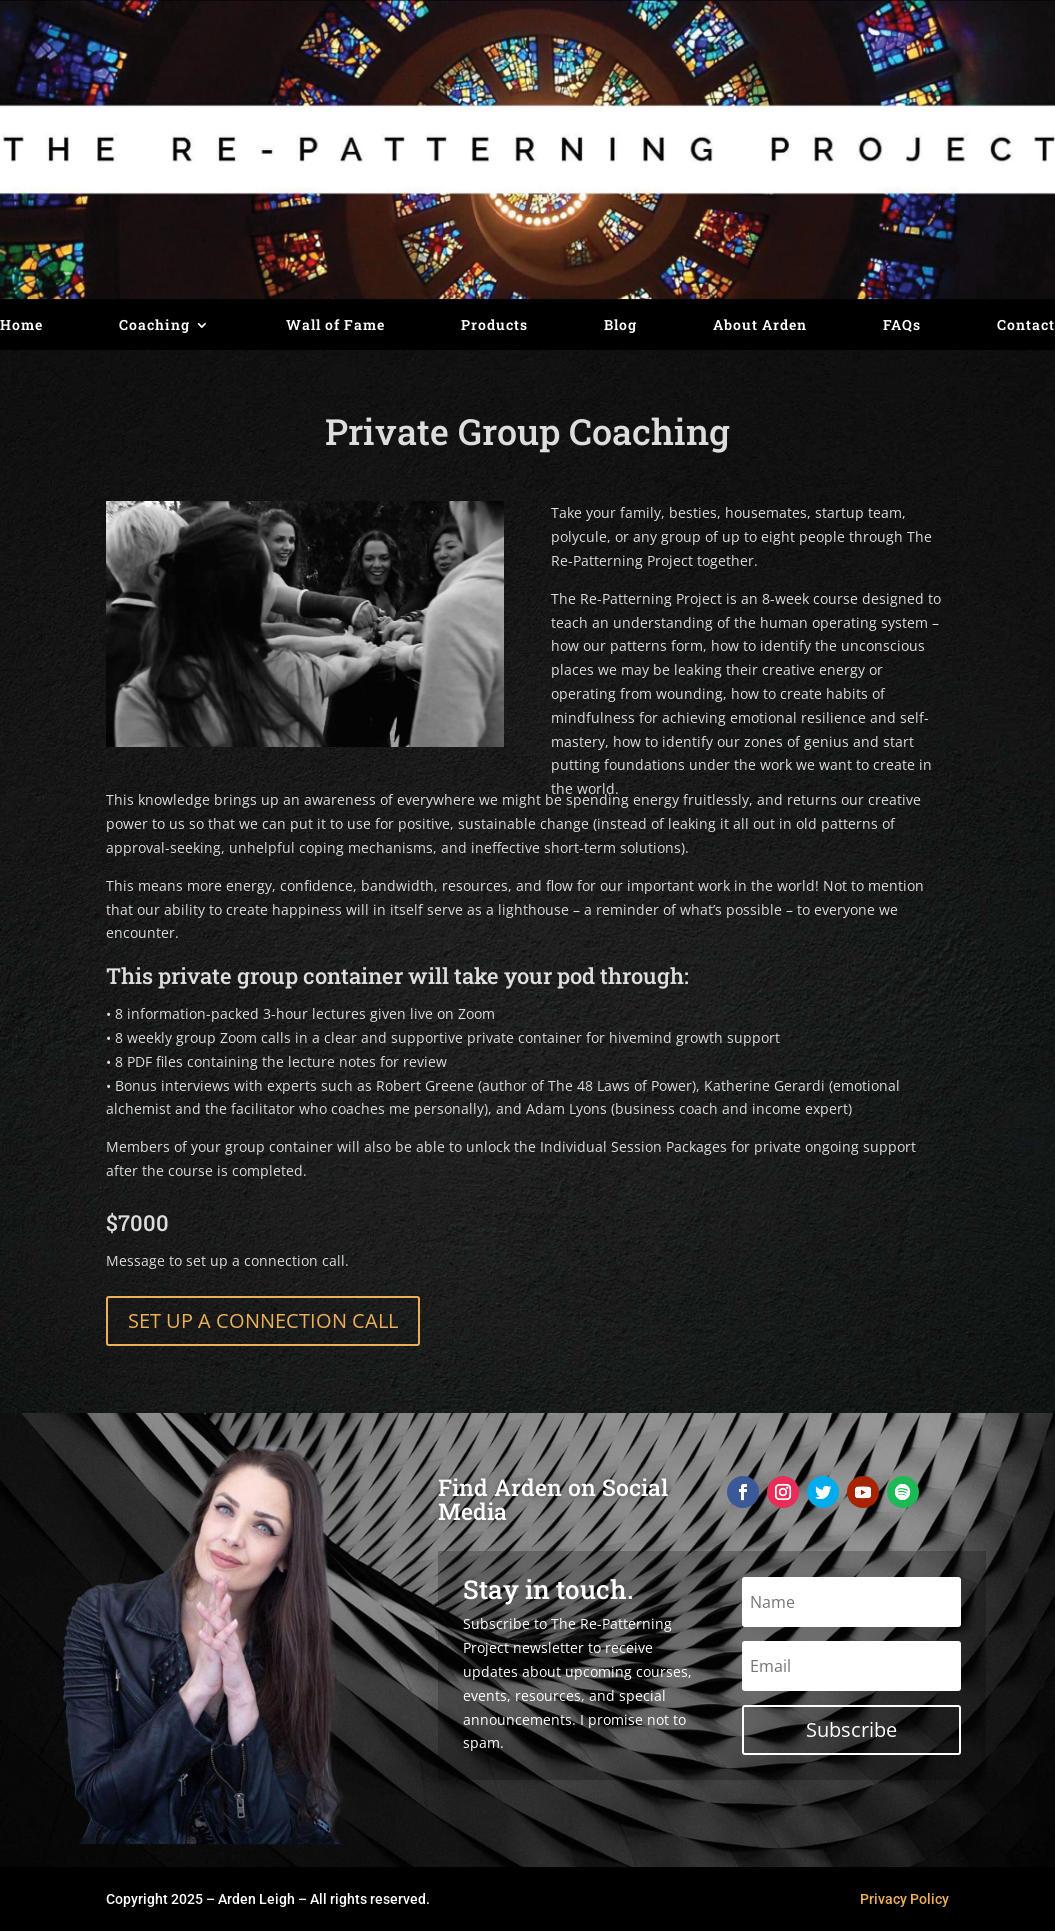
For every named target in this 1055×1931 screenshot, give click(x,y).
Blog (620, 326)
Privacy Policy (904, 1899)
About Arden (760, 326)
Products (494, 326)
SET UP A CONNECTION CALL (263, 1320)
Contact (1026, 326)
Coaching (154, 326)
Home (21, 326)
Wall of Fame (335, 326)
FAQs (902, 326)
